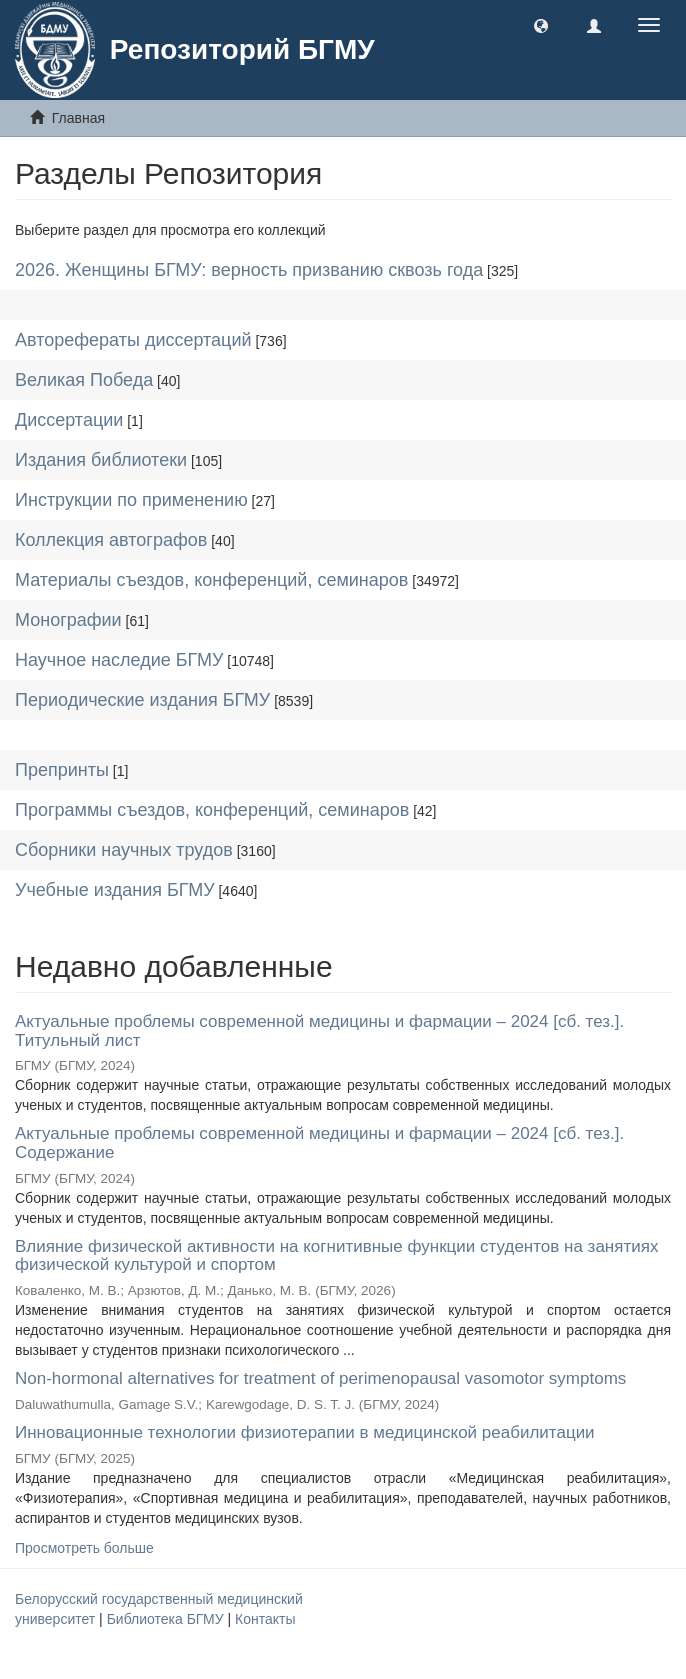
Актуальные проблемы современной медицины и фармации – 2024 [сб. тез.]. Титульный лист (319, 1031)
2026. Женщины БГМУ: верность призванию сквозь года (249, 270)
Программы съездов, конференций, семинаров (212, 810)
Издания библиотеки (101, 460)
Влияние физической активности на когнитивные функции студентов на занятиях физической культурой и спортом (336, 1256)
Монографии (68, 620)
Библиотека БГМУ (167, 1619)
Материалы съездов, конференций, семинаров (211, 580)
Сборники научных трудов (124, 850)
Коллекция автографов (111, 540)
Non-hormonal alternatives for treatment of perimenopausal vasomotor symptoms (320, 1378)
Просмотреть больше (84, 1548)
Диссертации (69, 420)
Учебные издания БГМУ (115, 890)
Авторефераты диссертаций (133, 340)
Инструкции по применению (131, 500)
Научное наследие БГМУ (119, 660)
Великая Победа (84, 380)
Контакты (265, 1619)
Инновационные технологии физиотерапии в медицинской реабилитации (305, 1432)
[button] (541, 25)
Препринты (62, 770)
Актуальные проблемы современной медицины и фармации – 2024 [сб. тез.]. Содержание (319, 1143)
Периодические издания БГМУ (142, 700)
